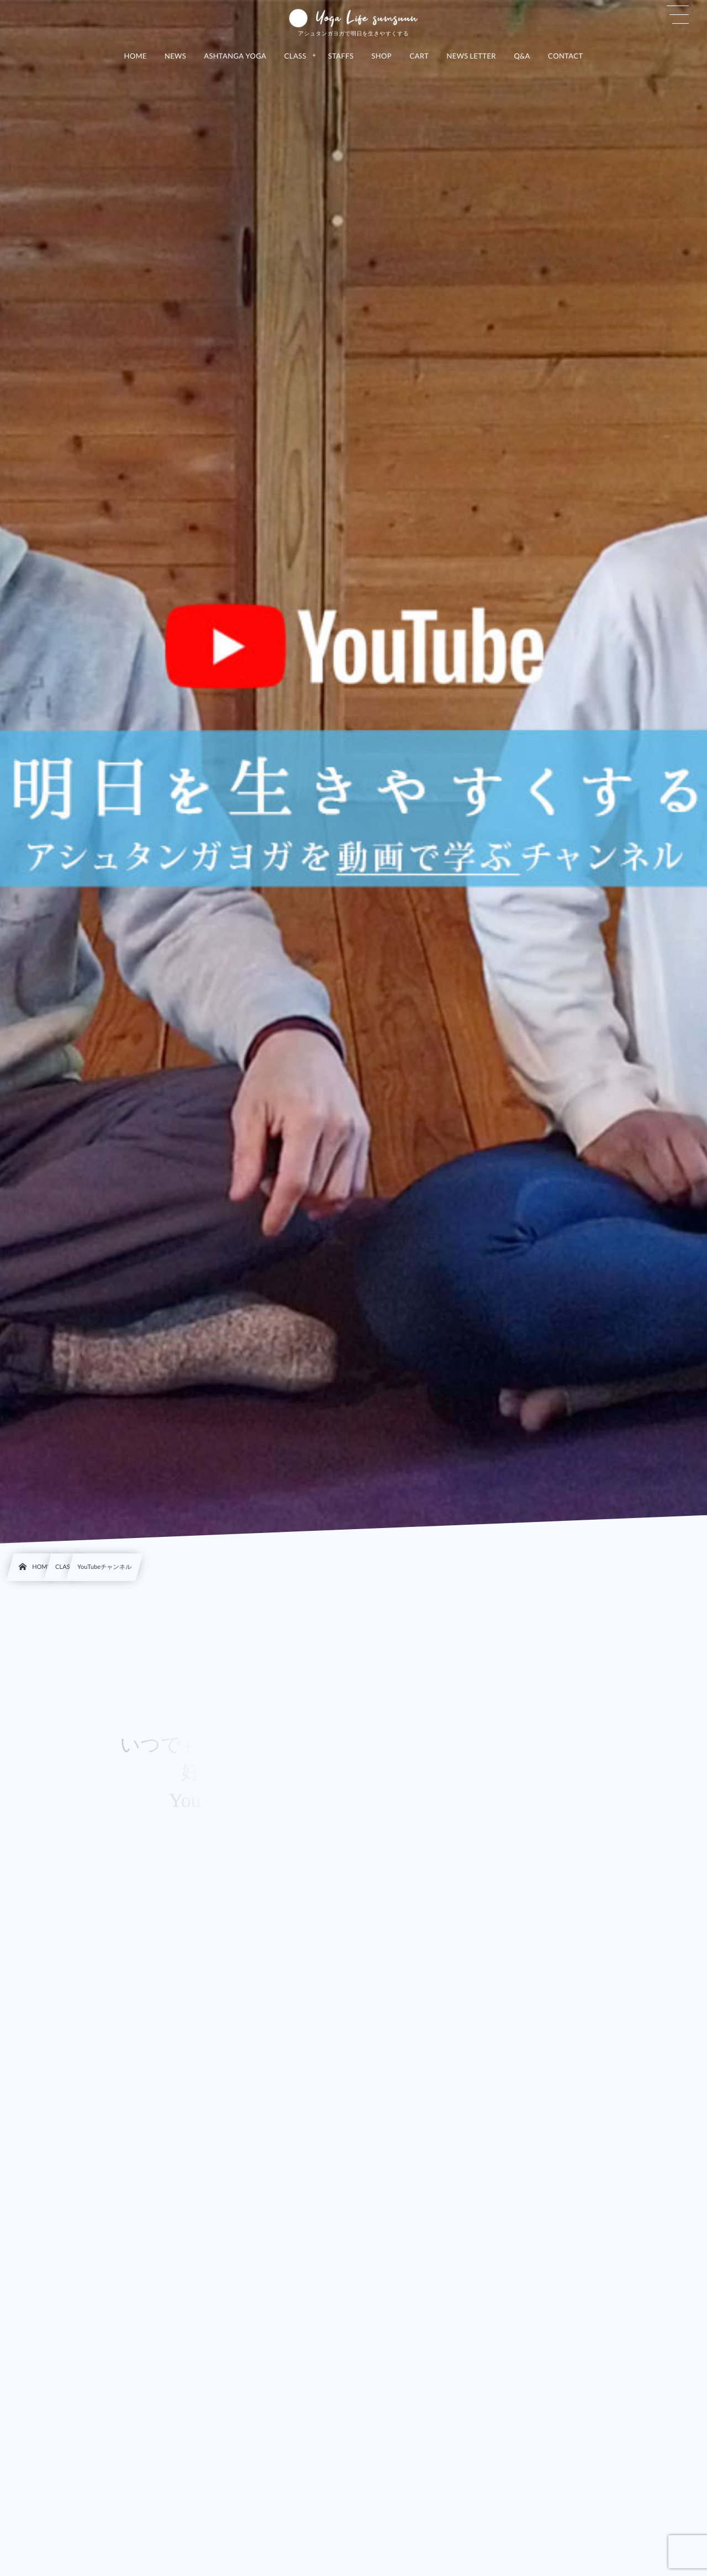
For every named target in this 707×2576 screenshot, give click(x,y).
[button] (678, 15)
